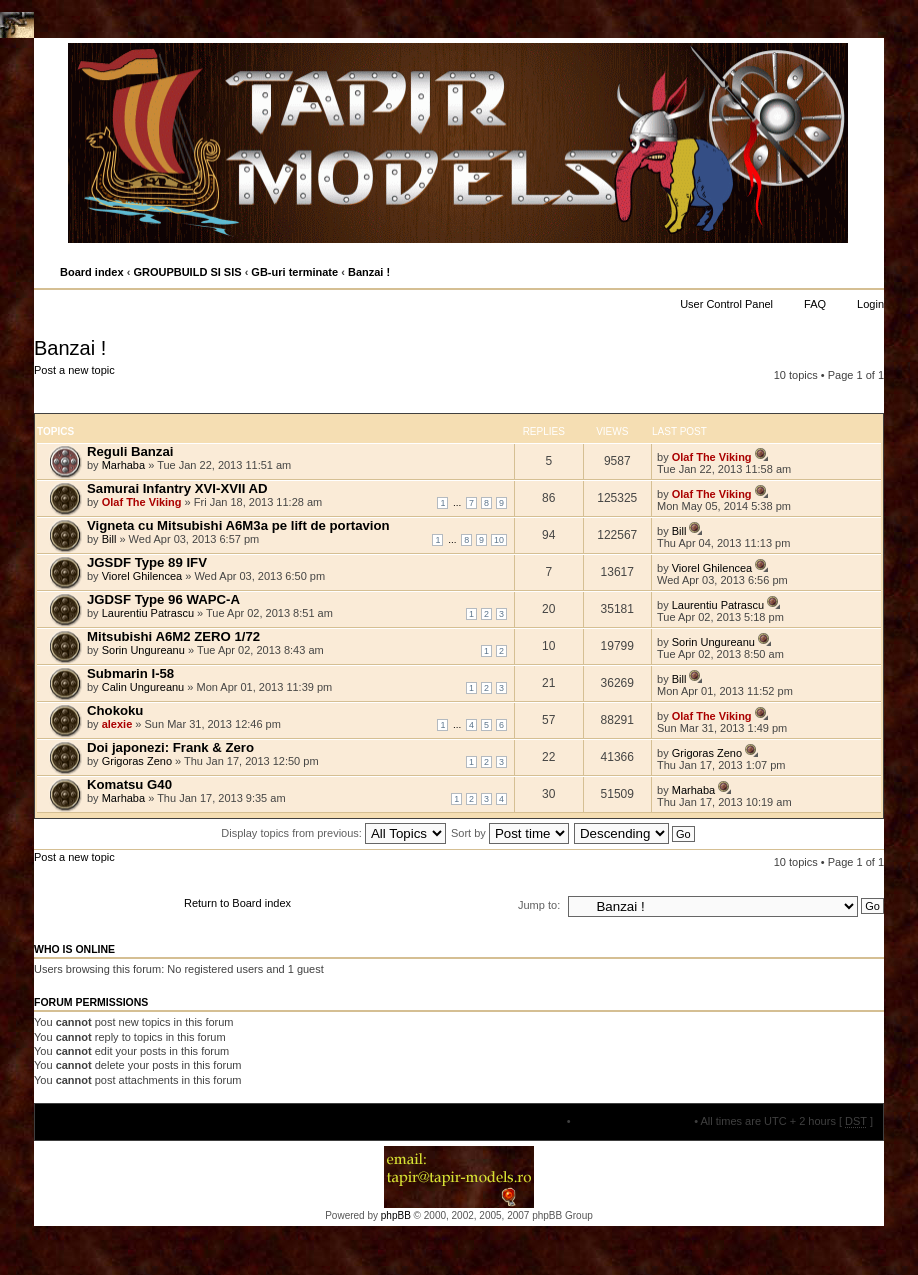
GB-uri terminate (294, 272)
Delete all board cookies (632, 1121)
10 (499, 540)
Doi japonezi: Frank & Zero (170, 747)
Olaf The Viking (712, 457)
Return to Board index (237, 903)
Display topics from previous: (333, 833)
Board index (92, 272)
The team (540, 1121)
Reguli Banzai (130, 451)
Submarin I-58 (130, 673)
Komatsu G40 (129, 784)
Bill (109, 539)
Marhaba (123, 465)
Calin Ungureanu (143, 687)
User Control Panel (726, 304)
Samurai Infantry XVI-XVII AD (177, 488)
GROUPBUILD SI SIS (187, 272)
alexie (117, 724)
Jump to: (539, 905)
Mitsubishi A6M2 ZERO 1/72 (173, 636)
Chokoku (115, 710)
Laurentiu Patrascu (148, 613)
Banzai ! (369, 272)
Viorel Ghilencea (142, 576)
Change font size (867, 273)
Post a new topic (100, 388)
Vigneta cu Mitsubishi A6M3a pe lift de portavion (238, 525)
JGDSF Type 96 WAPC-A (163, 599)
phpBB (396, 1215)
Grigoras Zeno (137, 761)
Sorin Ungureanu (143, 650)
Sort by (510, 833)
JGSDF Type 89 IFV (147, 562)
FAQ (815, 304)
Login (870, 304)
